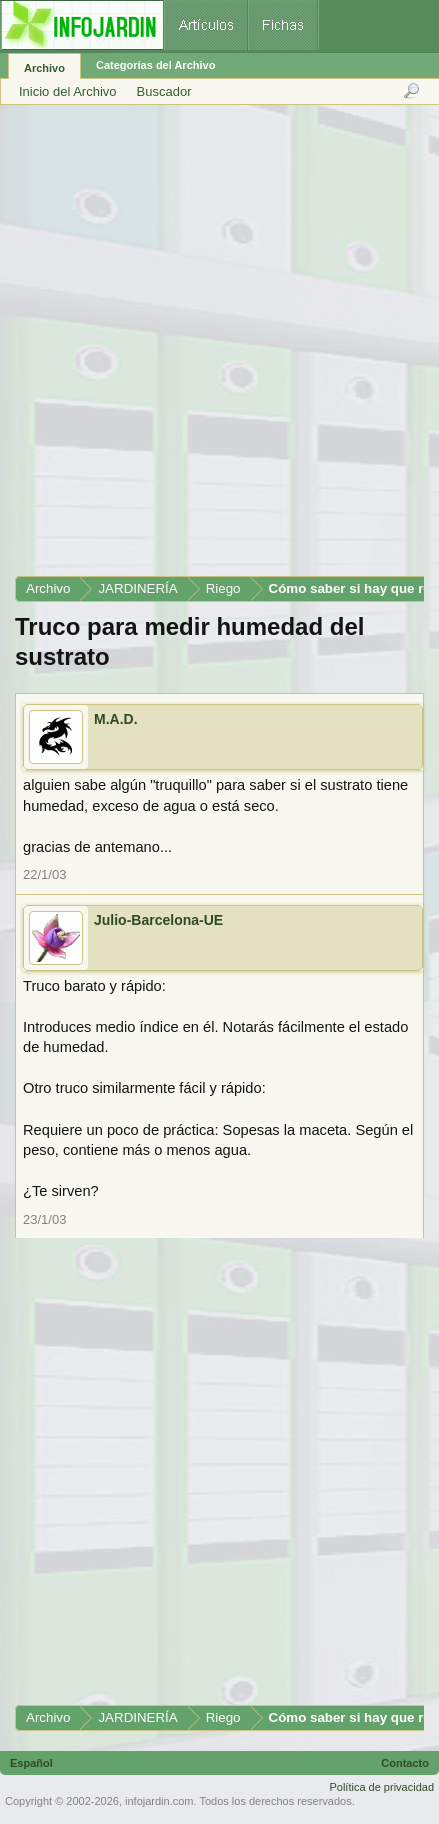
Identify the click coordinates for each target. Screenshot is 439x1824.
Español (31, 1763)
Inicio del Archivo (68, 91)
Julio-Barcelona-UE (158, 920)
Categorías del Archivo (155, 65)
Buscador (164, 91)
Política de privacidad (381, 1787)
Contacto (405, 1763)
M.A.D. (116, 719)
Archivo (44, 68)
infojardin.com (159, 1801)
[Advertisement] (218, 347)
